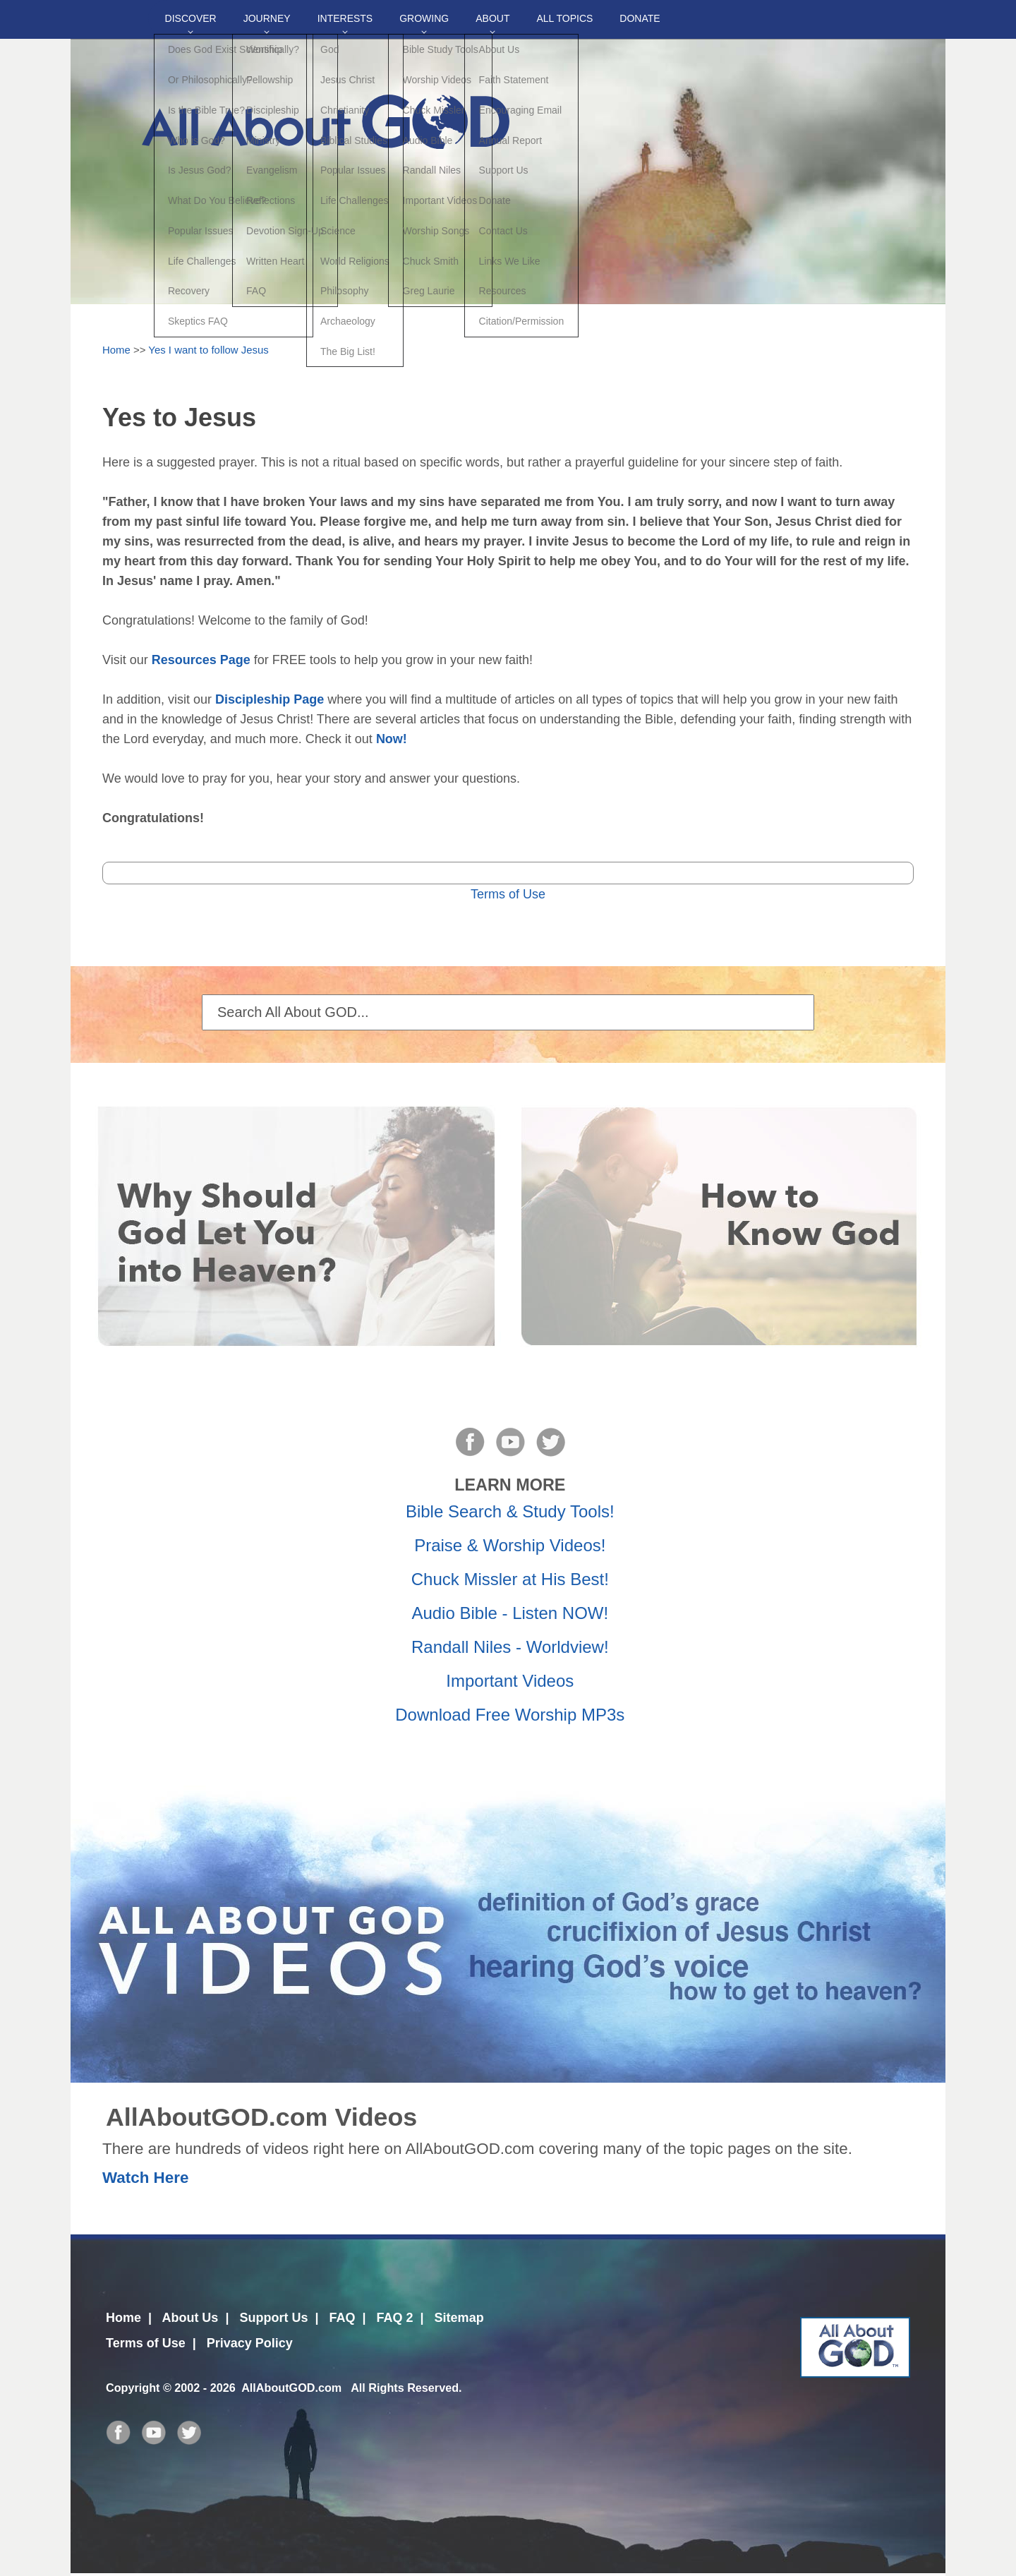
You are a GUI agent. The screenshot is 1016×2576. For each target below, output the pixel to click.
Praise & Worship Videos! (509, 1545)
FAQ (342, 2318)
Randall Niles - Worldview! (510, 1646)
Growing (424, 18)
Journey (267, 18)
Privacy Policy (250, 2343)
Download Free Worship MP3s (509, 1714)
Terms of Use (508, 894)
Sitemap (459, 2318)
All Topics (564, 18)
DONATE (639, 18)
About (492, 18)
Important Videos (510, 1680)
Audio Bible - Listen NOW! (509, 1613)
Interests (345, 18)
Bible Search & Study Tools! (510, 1511)
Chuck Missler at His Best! (510, 1579)
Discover (191, 18)
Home (116, 350)
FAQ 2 (395, 2318)
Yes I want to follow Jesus (208, 350)
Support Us (273, 2318)
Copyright (132, 2387)
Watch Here (145, 2177)
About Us (190, 2318)
